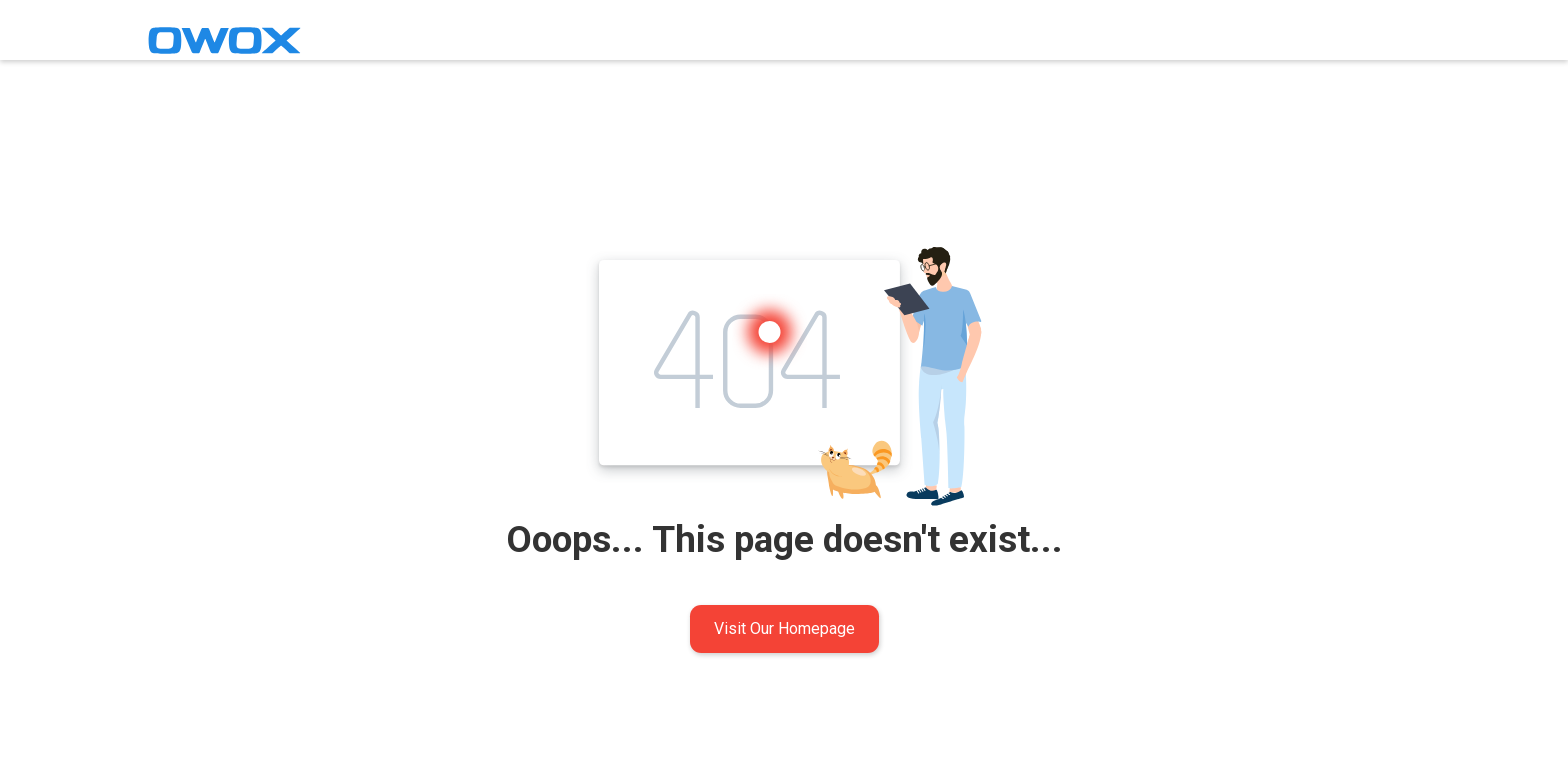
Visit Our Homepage (784, 628)
